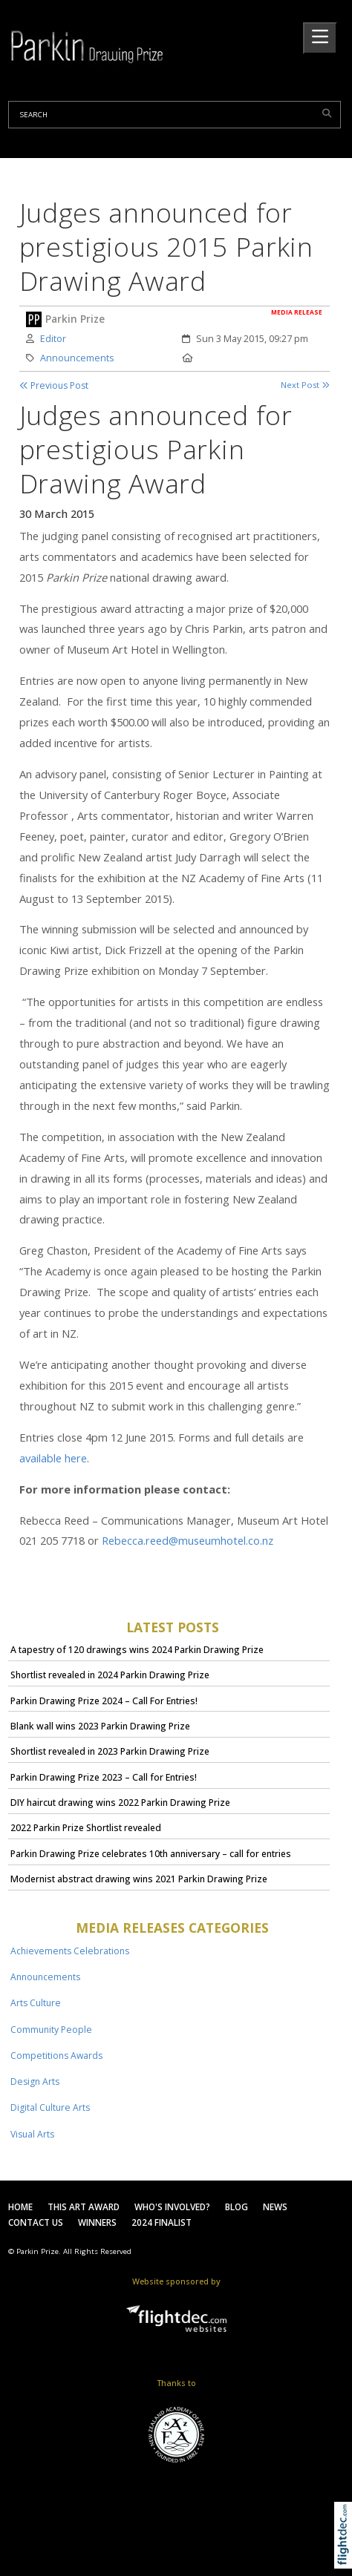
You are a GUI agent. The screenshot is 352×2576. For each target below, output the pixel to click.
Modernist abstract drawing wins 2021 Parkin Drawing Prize (138, 1879)
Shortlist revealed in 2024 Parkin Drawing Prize (109, 1675)
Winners (97, 2222)
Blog (236, 2206)
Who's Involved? (172, 2206)
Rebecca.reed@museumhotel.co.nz (187, 1540)
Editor (53, 338)
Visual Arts (32, 2134)
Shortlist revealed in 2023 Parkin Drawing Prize (109, 1751)
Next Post (305, 384)
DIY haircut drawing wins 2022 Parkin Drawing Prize (120, 1802)
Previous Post (53, 385)
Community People (51, 2029)
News (275, 2206)
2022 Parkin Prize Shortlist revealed (85, 1827)
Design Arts (34, 2081)
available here (53, 1457)
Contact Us (35, 2222)
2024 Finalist (161, 2222)
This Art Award (84, 2206)
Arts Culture (35, 2003)
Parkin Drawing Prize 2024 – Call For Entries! (104, 1701)
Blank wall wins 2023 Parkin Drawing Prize (100, 1726)
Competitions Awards (56, 2055)
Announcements (77, 358)
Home (20, 2206)
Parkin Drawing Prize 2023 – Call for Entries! (103, 1777)
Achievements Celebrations (69, 1951)
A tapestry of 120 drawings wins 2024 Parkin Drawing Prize (137, 1649)
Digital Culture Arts (50, 2107)
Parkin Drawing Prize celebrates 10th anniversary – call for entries (150, 1853)
